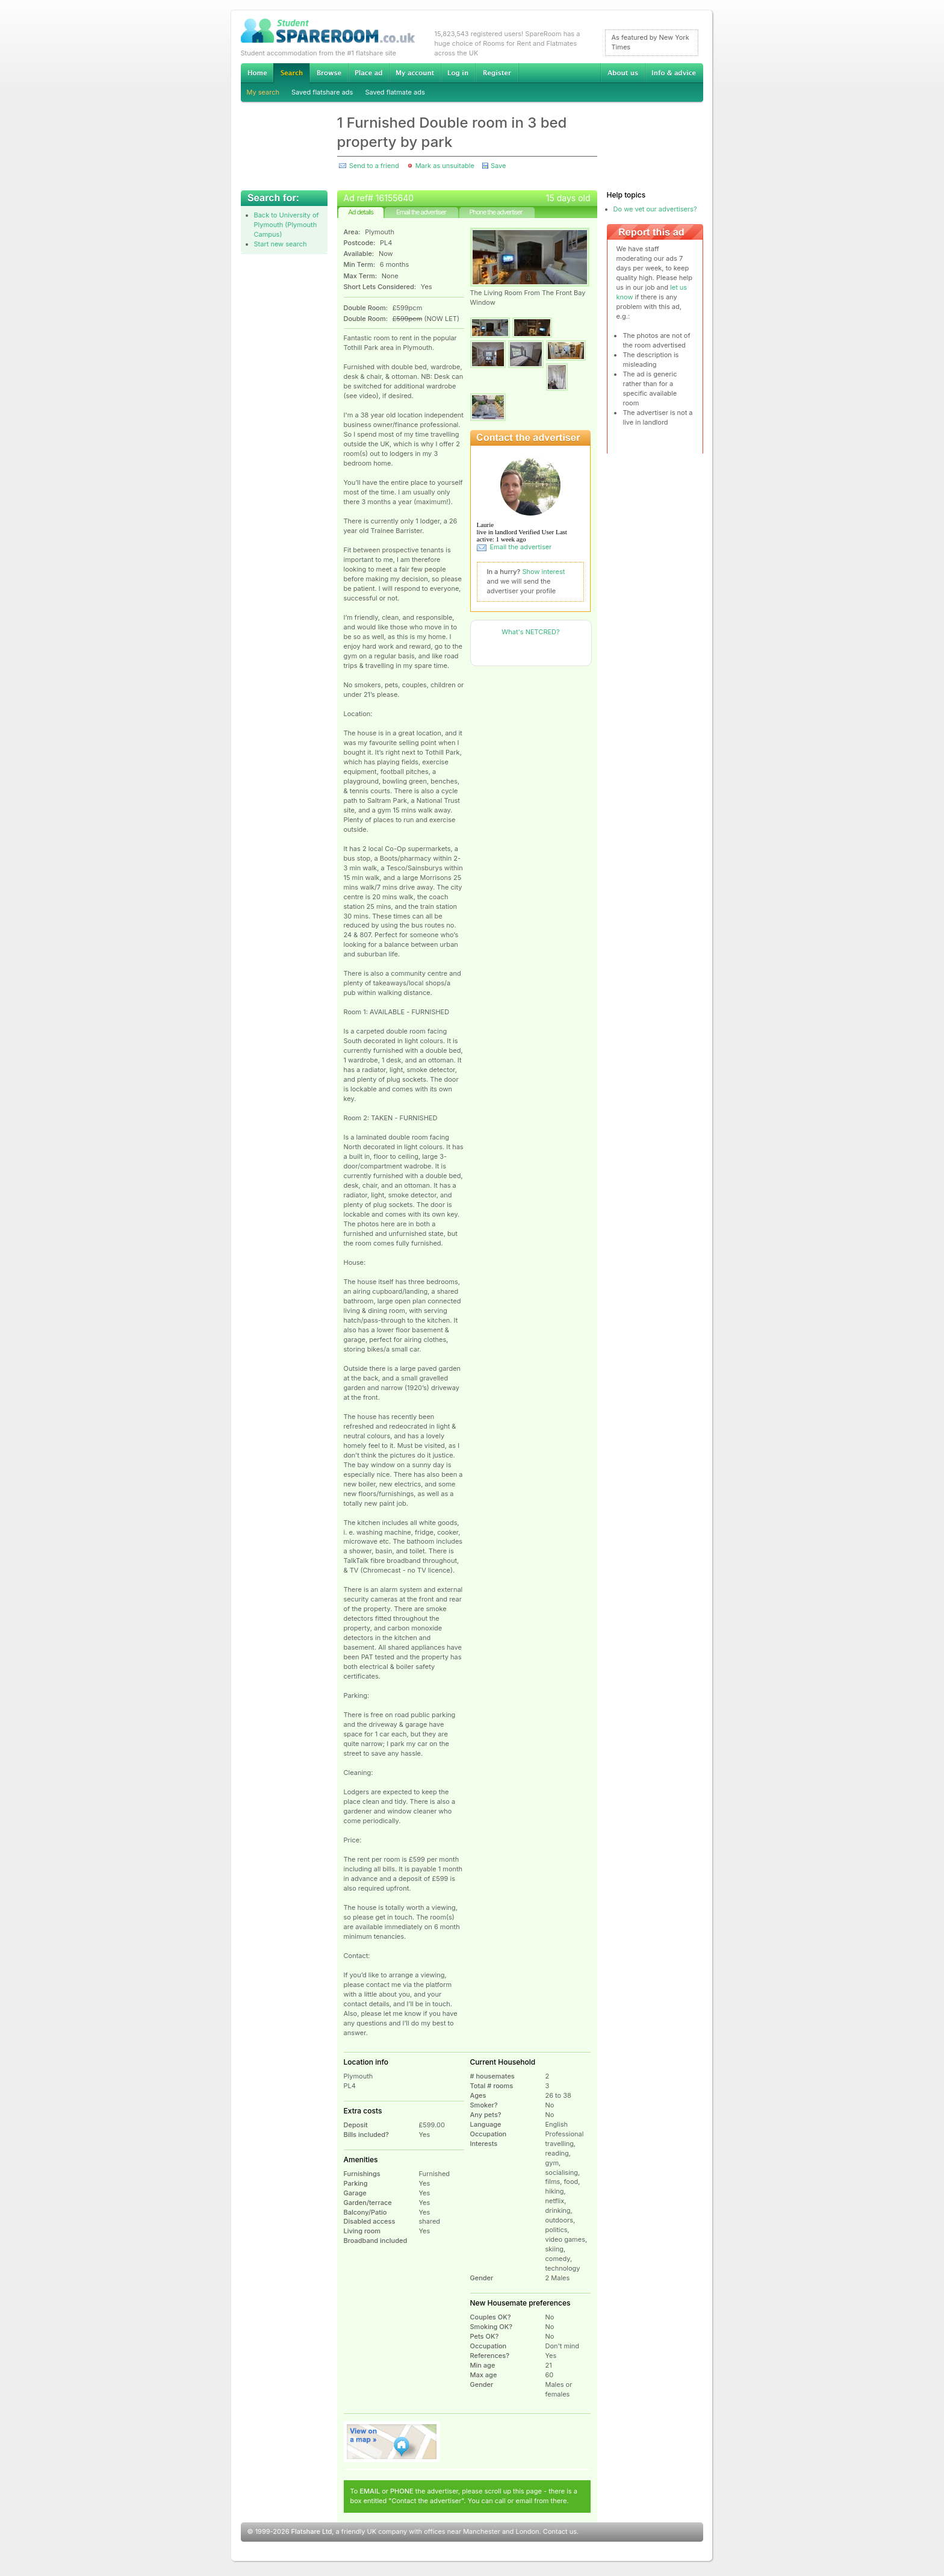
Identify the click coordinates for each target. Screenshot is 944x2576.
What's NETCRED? (530, 632)
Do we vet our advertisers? (655, 209)
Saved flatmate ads (394, 92)
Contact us (560, 2531)
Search (291, 73)
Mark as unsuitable (444, 165)
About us (622, 73)
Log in (458, 73)
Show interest (544, 571)
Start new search (280, 244)
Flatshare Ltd (311, 2531)
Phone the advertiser (495, 212)
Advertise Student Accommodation (368, 73)
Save (498, 165)
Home (257, 73)
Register (497, 73)
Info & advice (674, 73)
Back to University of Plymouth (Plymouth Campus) (286, 225)
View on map (392, 2441)
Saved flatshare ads (322, 92)
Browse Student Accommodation (328, 73)
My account (415, 73)
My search (263, 92)
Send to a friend (374, 165)
